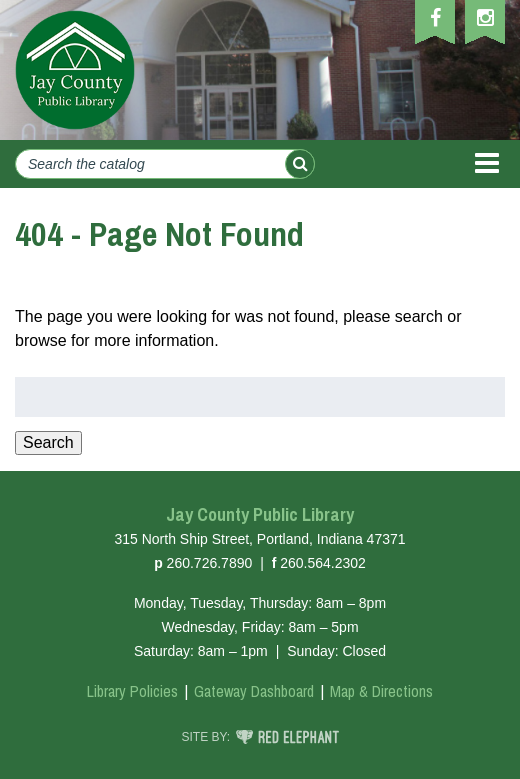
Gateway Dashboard (254, 691)
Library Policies (132, 691)
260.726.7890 (210, 563)
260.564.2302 (323, 563)
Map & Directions (381, 691)
